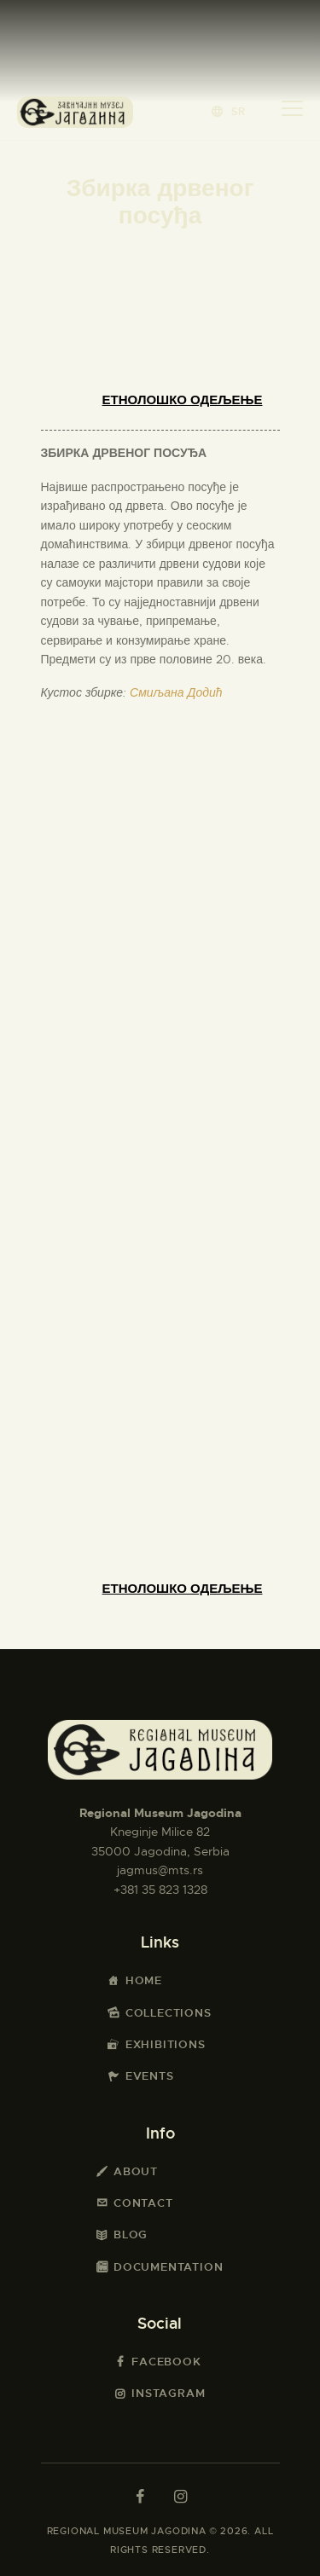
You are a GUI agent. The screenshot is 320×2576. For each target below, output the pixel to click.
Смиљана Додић (176, 692)
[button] (229, 111)
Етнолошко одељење (182, 399)
